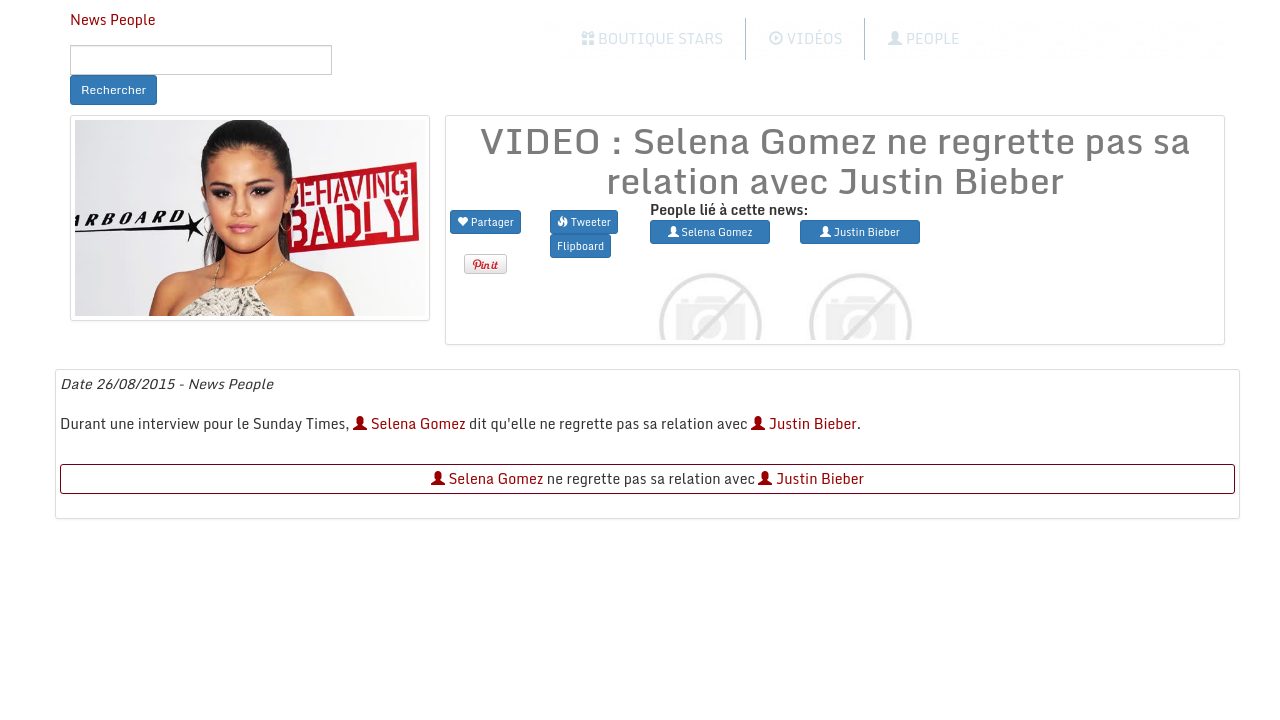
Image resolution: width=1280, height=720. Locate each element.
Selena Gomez (409, 423)
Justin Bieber (804, 423)
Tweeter (584, 221)
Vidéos (805, 38)
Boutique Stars (652, 38)
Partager (485, 221)
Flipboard (580, 245)
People (923, 38)
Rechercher (113, 89)
